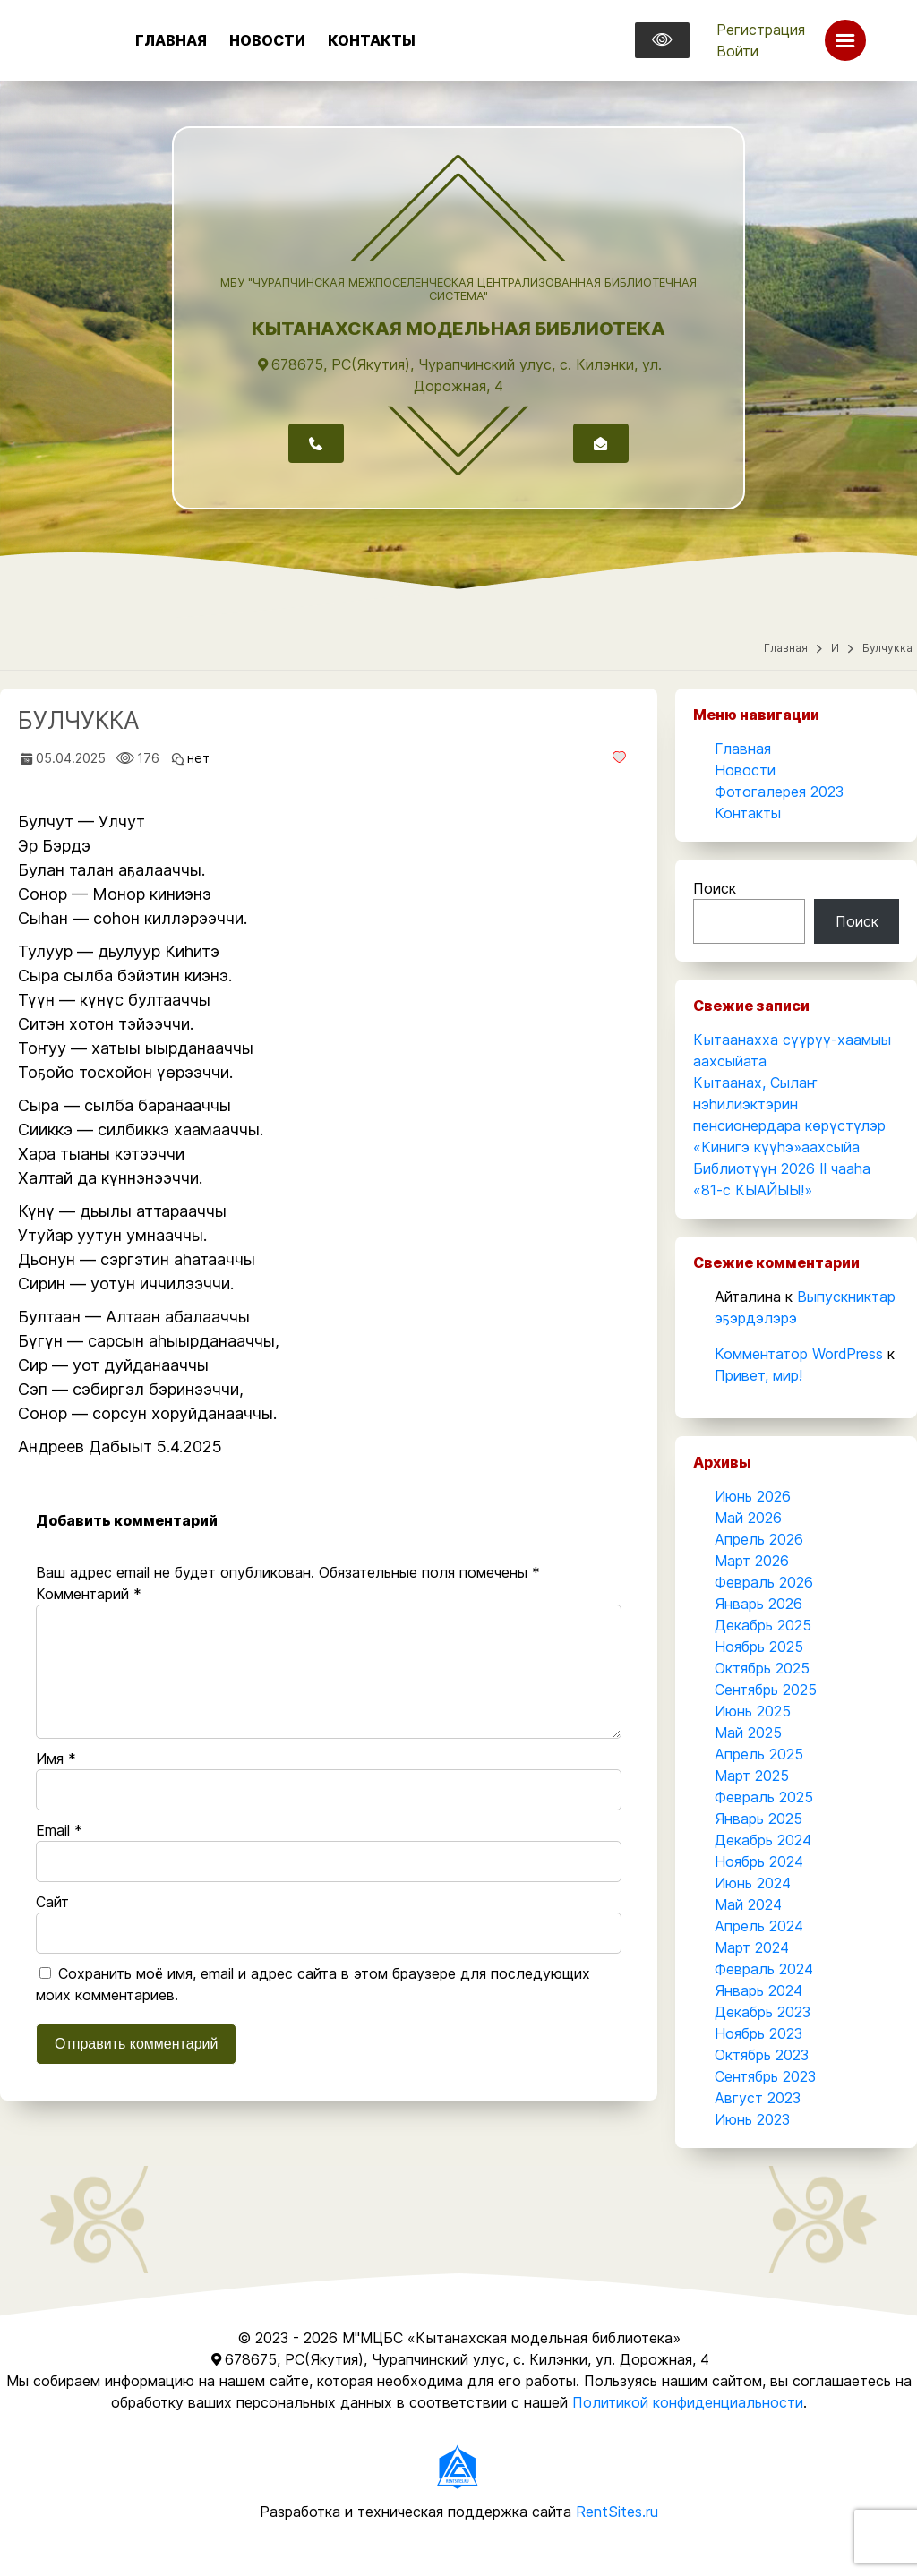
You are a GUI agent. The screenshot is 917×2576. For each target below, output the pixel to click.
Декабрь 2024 (763, 1840)
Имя (56, 1758)
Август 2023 (758, 2098)
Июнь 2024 (753, 1883)
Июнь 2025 (753, 1711)
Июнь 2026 (753, 1496)
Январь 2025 (758, 1818)
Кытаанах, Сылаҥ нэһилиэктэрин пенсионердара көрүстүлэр (789, 1104)
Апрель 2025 (759, 1754)
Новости (267, 40)
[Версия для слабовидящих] (662, 40)
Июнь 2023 (752, 2119)
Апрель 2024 (759, 1926)
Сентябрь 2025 (766, 1690)
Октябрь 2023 (762, 2055)
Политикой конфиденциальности (687, 2402)
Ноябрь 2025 (759, 1647)
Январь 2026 (758, 1604)
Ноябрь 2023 (758, 2033)
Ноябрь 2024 (759, 1861)
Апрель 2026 (759, 1539)
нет (198, 758)
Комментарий (88, 1594)
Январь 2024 (758, 1990)
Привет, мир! (758, 1375)
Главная (171, 40)
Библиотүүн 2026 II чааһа (781, 1168)
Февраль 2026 (764, 1582)
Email (59, 1830)
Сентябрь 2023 (765, 2076)
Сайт (52, 1902)
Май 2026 (748, 1518)
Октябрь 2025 (762, 1668)
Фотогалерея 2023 (779, 791)
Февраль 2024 (764, 1969)
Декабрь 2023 (762, 2012)
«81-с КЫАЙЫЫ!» (752, 1190)
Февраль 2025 (764, 1797)
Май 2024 (748, 1904)
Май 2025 (748, 1733)
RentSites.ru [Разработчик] (617, 2511)
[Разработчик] (458, 2465)
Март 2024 (752, 1947)
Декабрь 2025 (763, 1625)
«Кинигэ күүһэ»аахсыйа (776, 1147)
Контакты (372, 40)
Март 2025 (752, 1775)
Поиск (714, 888)
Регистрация (760, 30)
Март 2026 (752, 1561)
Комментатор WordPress (799, 1354)
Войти (737, 51)
